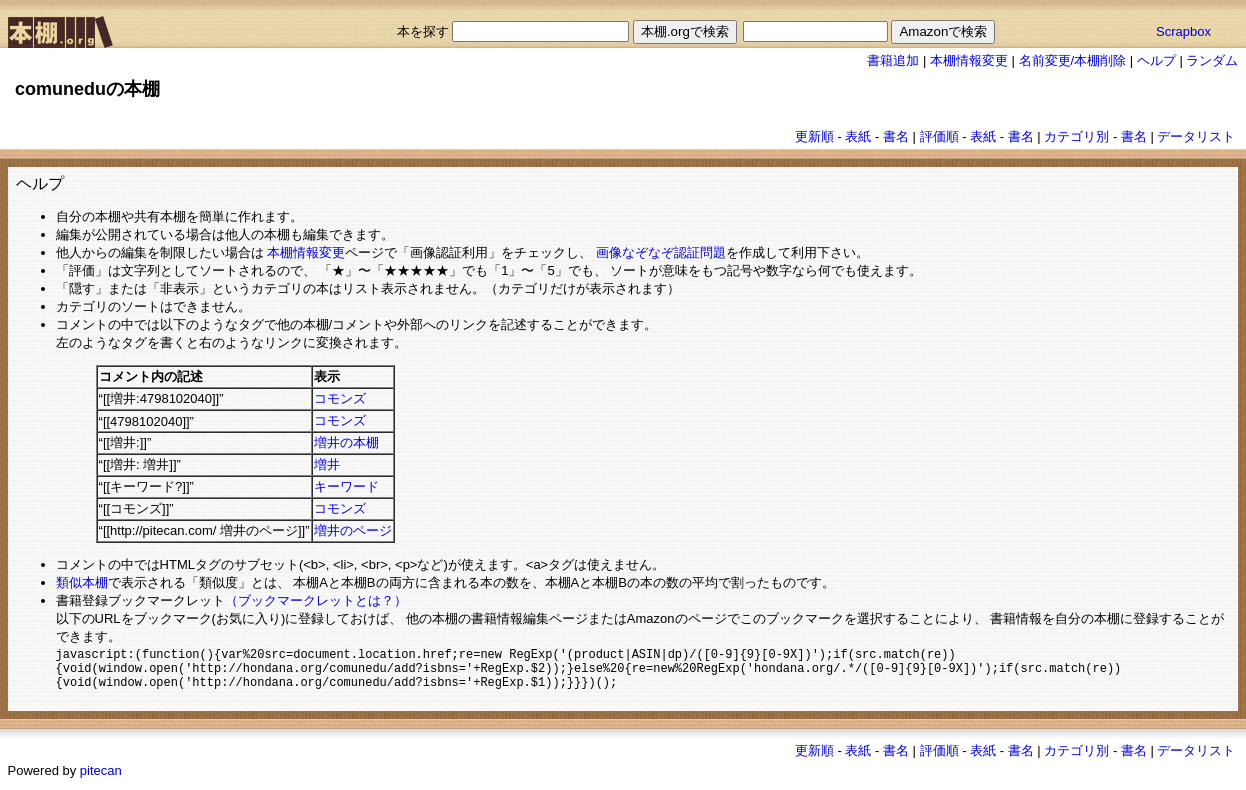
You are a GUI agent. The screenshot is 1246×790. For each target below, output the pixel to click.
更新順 (814, 136)
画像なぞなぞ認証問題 (661, 252)
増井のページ (353, 530)
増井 (327, 464)
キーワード (346, 486)
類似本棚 (82, 582)
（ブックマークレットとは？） (316, 600)
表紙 (858, 136)
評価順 (939, 136)
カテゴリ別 (1076, 136)
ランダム (1212, 60)
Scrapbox (1183, 31)
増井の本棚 (346, 442)
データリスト (1196, 136)
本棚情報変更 (969, 60)
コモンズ (340, 398)
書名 (896, 136)
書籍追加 (893, 60)
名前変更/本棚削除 (1073, 60)
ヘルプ (1156, 60)
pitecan (101, 777)
